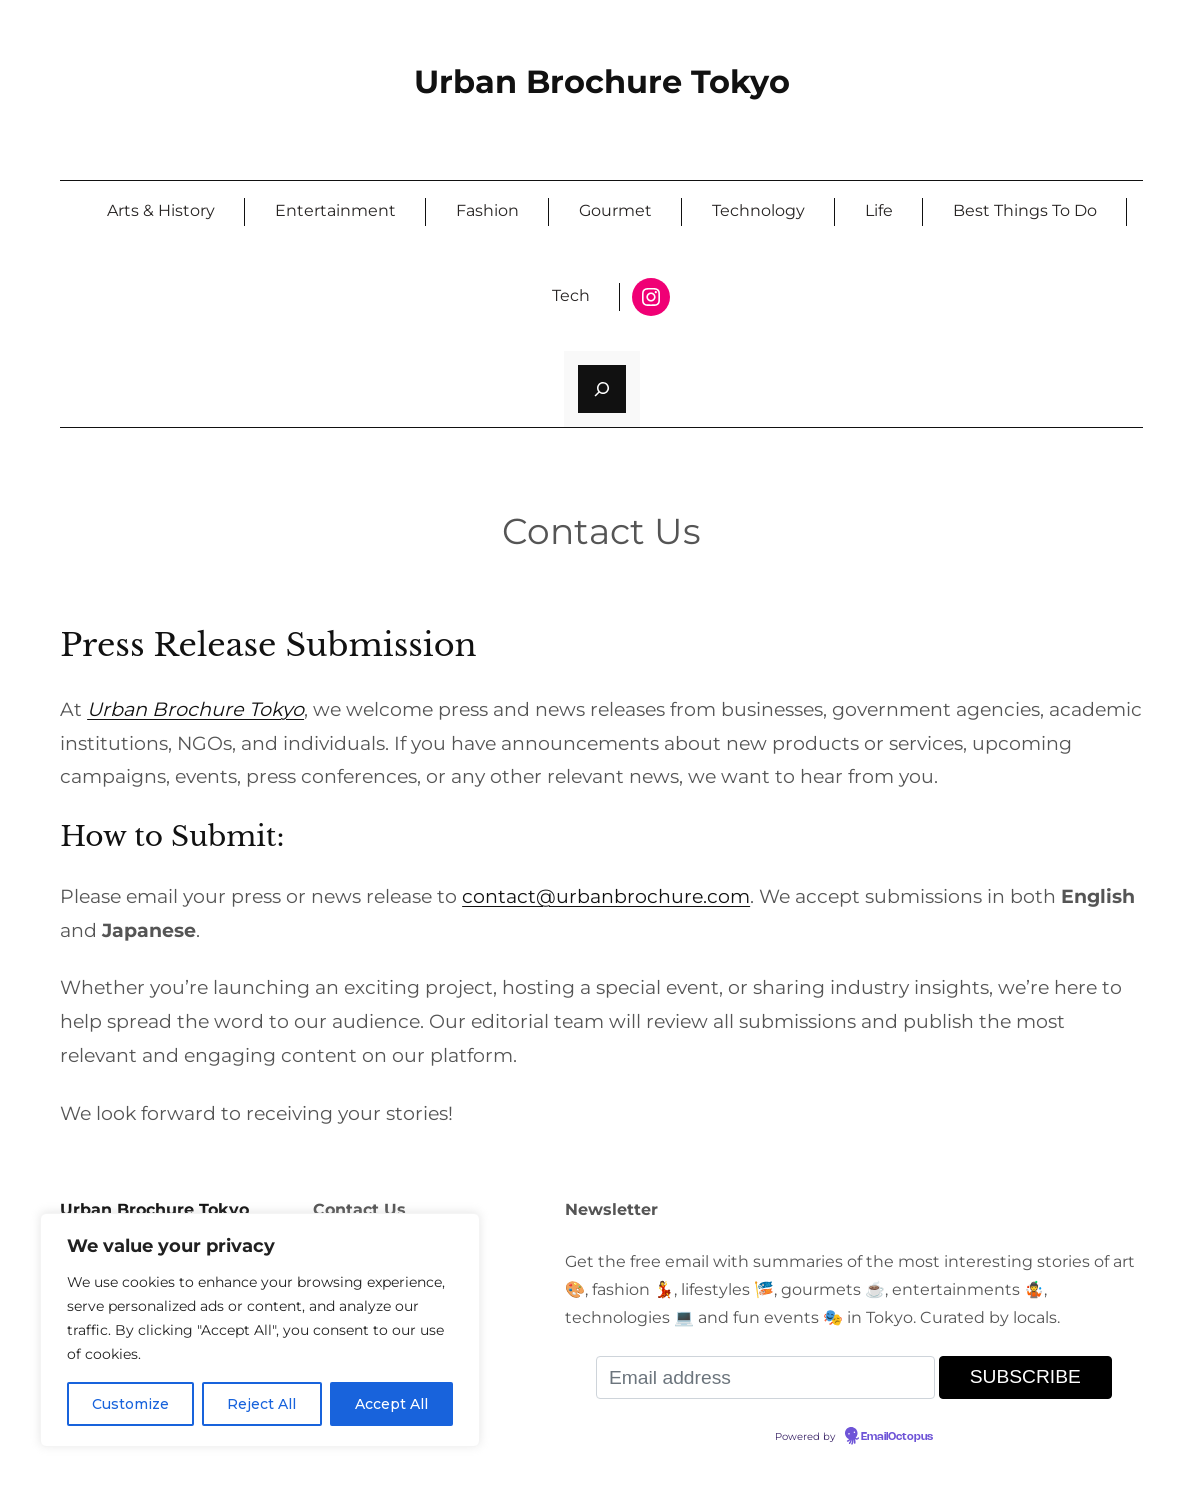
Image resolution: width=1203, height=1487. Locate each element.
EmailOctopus (897, 1437)
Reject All (261, 1404)
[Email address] (765, 1377)
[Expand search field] (602, 389)
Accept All (391, 1404)
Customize (130, 1404)
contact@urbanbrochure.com (606, 896)
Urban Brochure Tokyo (602, 81)
